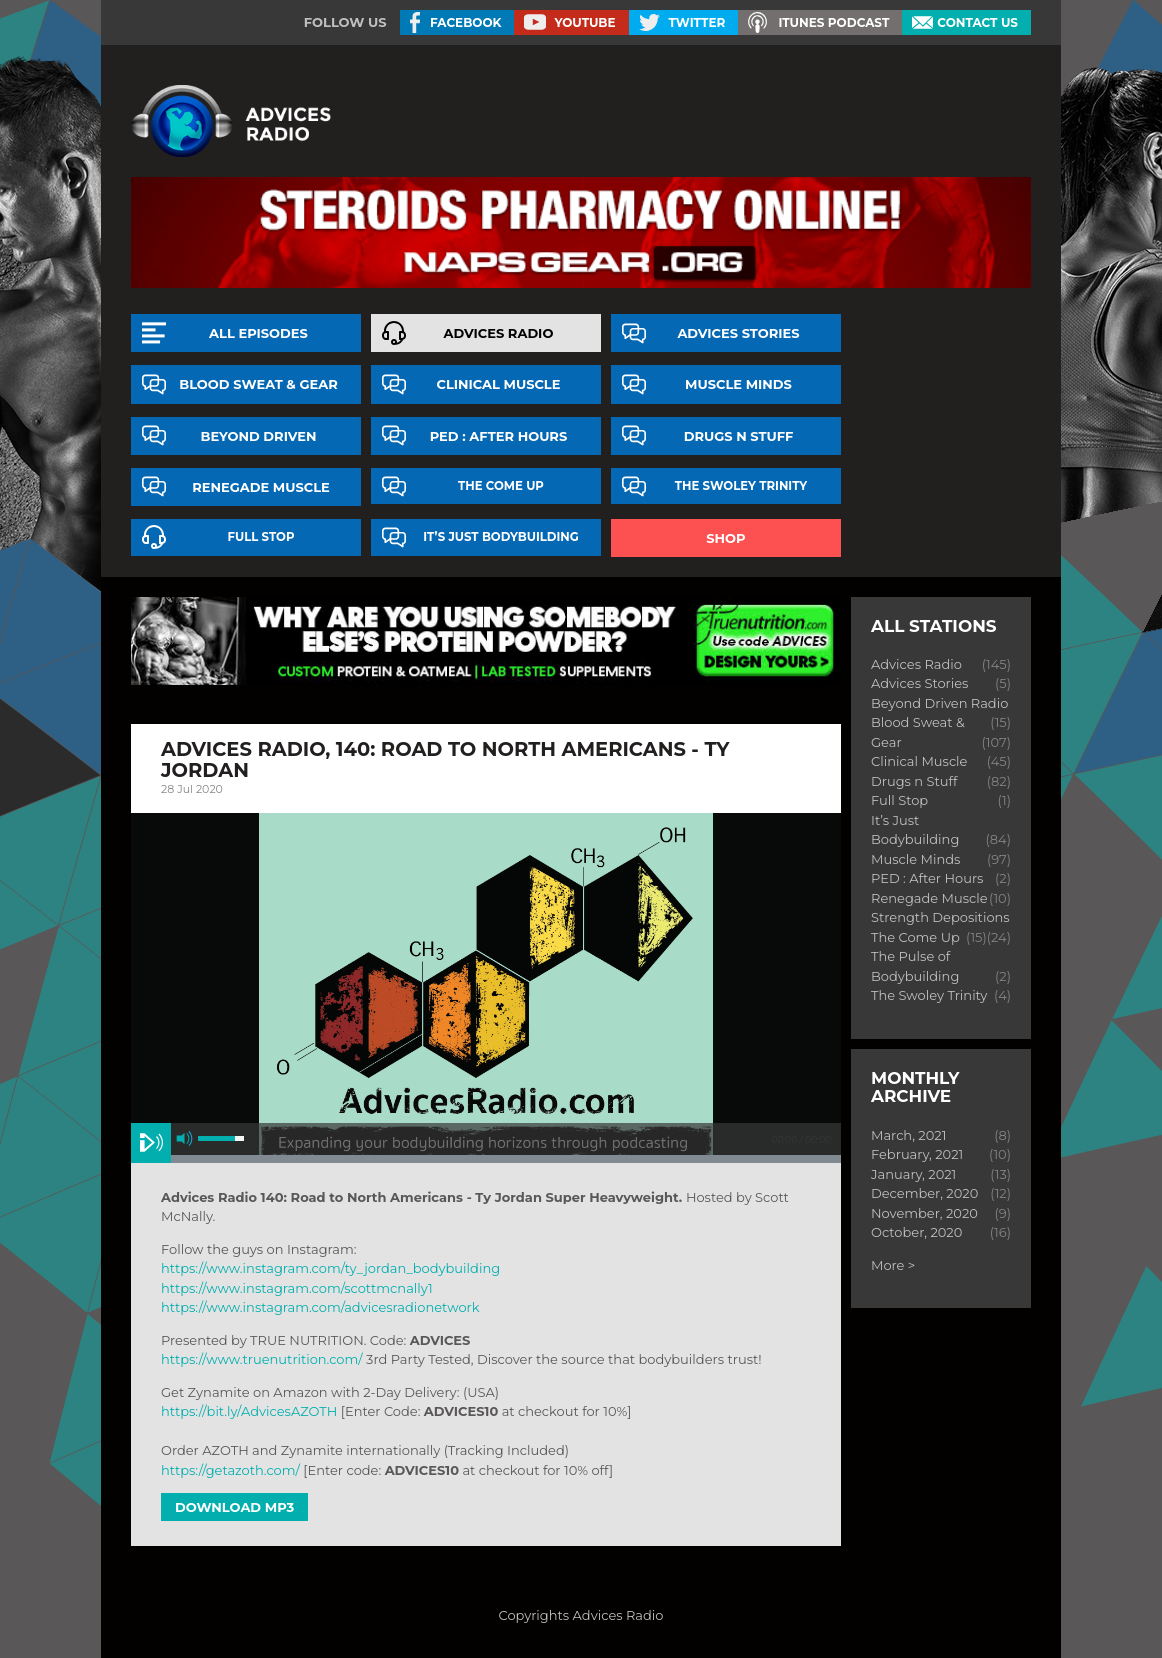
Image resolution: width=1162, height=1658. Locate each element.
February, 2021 (917, 1154)
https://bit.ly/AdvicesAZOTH (249, 1411)
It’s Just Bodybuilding (501, 537)
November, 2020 (924, 1213)
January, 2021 (913, 1174)
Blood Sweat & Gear (258, 384)
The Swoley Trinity (741, 486)
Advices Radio (499, 333)
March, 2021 (908, 1135)
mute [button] (184, 1138)
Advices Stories (738, 333)
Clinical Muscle (498, 384)
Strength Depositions (940, 917)
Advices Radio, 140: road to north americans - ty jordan (445, 759)
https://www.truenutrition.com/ (262, 1359)
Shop (725, 538)
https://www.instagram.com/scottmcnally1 (297, 1288)
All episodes (258, 333)
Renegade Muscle (261, 487)
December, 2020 (924, 1193)
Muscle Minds (738, 384)
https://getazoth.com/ (230, 1470)
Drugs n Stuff (739, 436)
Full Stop (261, 537)
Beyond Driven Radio (939, 703)
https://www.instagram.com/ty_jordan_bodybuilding (330, 1268)
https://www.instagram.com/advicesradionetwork (320, 1307)
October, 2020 (916, 1232)
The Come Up (501, 486)
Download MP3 (234, 1507)
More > (893, 1265)
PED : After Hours (499, 436)
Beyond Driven (259, 436)
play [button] (151, 1143)
